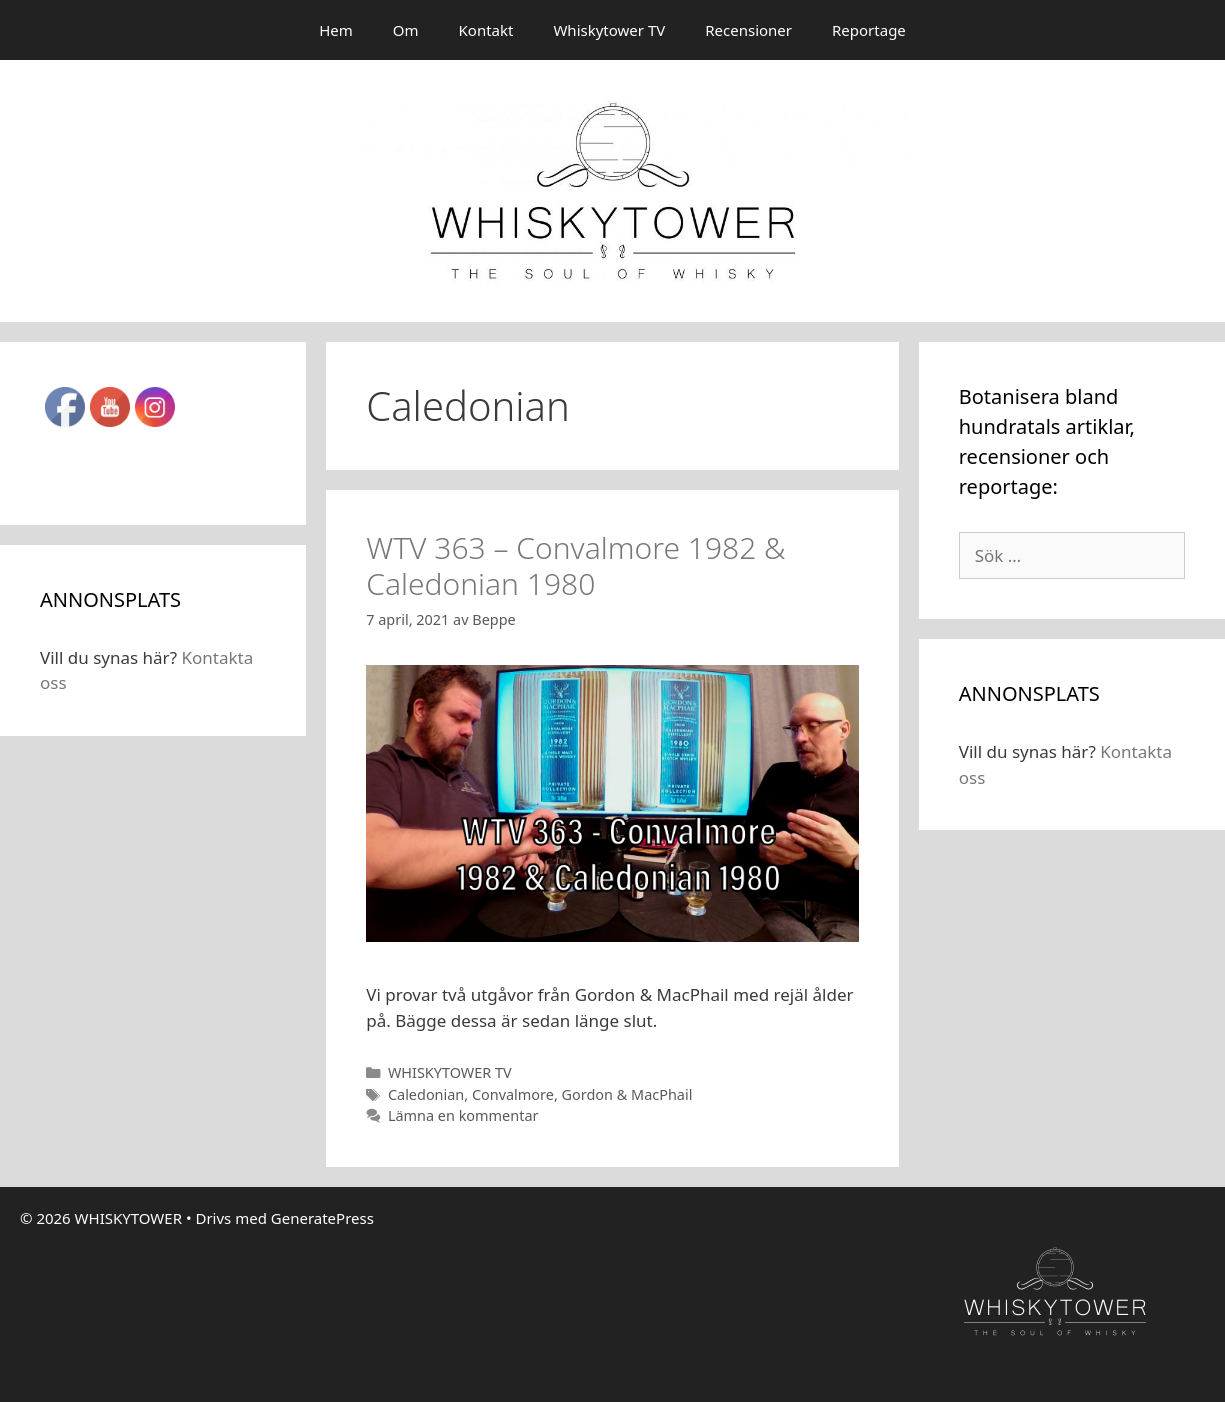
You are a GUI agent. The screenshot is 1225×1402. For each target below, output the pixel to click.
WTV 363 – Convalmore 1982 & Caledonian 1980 (575, 565)
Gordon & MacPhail (627, 1094)
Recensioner (748, 30)
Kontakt (486, 30)
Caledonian (426, 1094)
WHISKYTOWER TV (450, 1072)
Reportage (869, 30)
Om (406, 30)
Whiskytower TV (609, 30)
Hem (336, 30)
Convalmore (513, 1094)
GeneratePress (322, 1218)
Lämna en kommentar (463, 1115)
